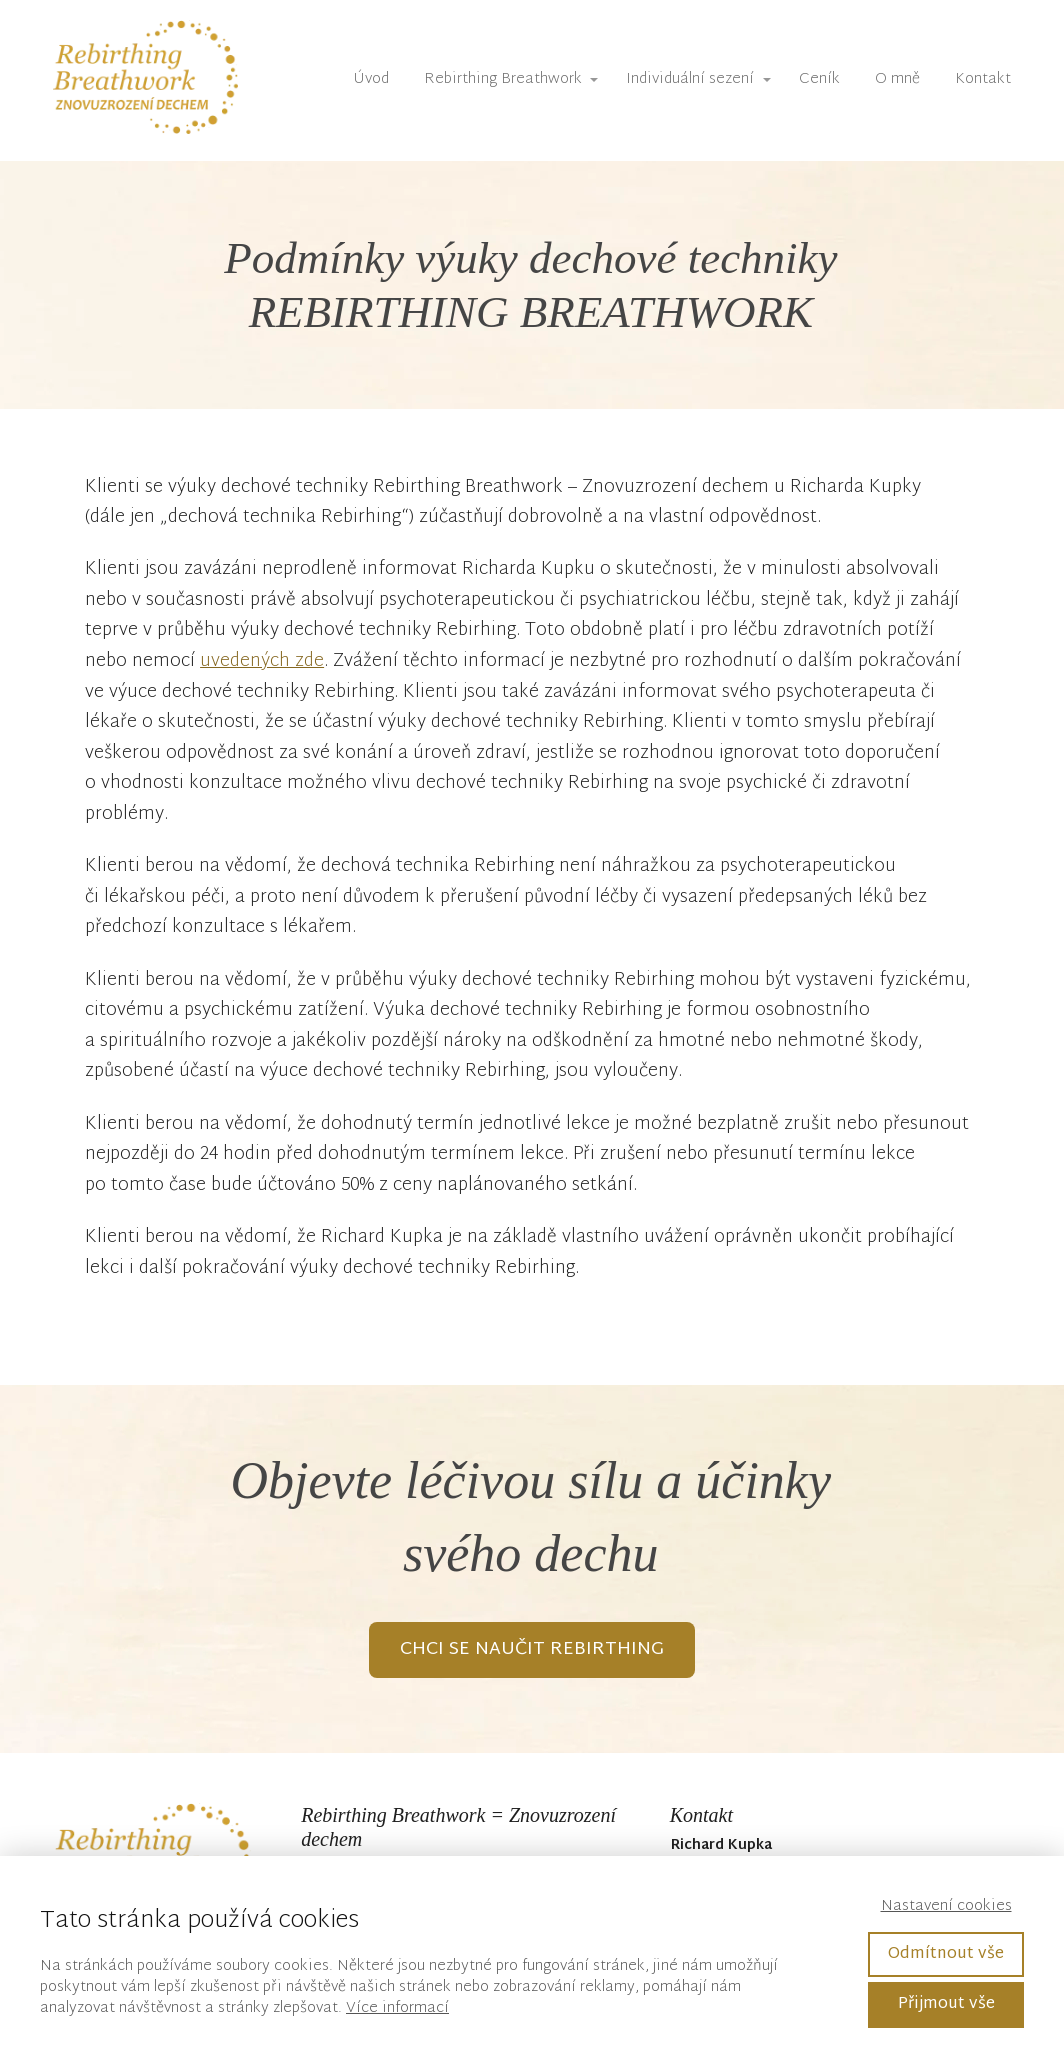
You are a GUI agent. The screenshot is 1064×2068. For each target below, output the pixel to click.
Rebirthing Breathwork (503, 79)
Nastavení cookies (946, 1906)
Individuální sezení (690, 79)
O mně (897, 79)
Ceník (819, 79)
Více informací (397, 2008)
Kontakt (983, 79)
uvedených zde (262, 661)
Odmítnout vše (946, 1954)
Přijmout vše (946, 2004)
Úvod (371, 79)
